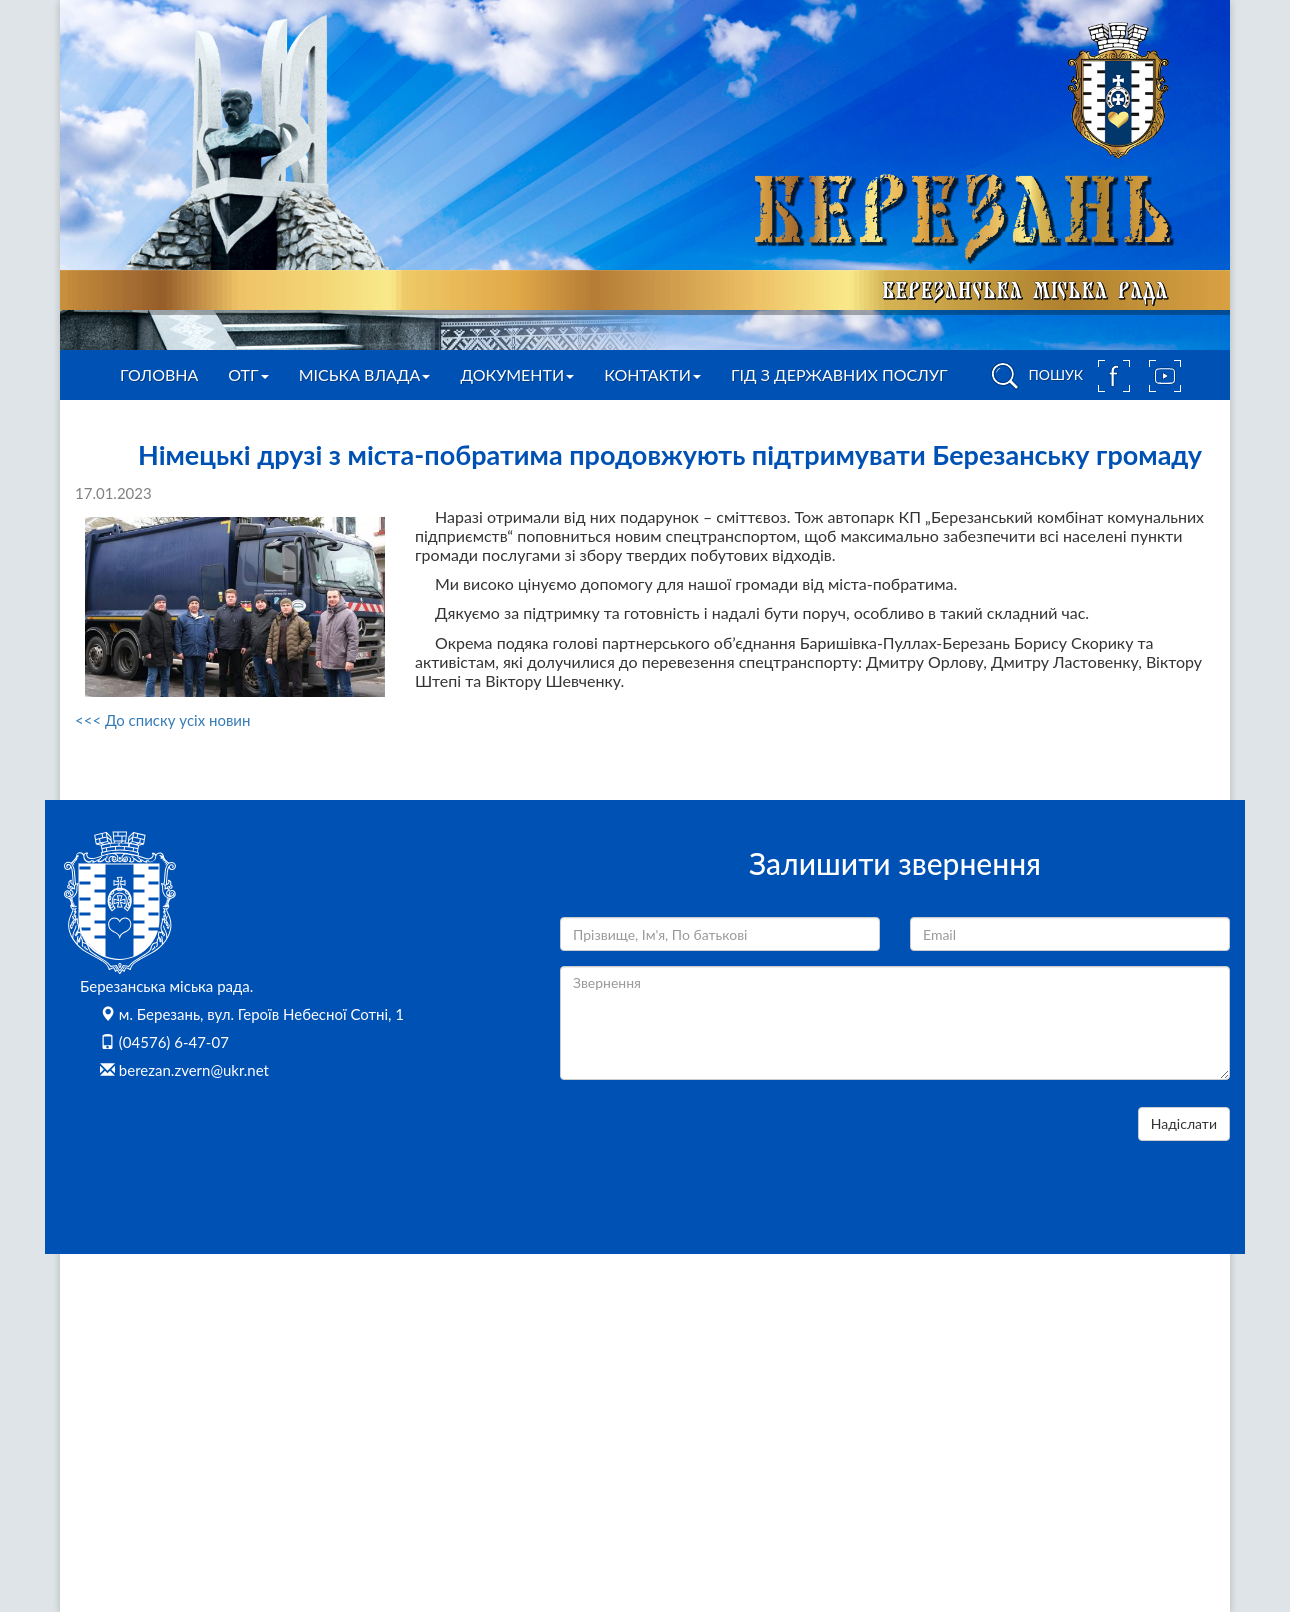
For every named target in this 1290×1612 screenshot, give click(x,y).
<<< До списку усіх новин (162, 720)
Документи (517, 374)
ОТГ (248, 374)
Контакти (652, 374)
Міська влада (365, 374)
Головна (159, 374)
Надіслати (1184, 1123)
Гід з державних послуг (839, 374)
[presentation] (712, 1146)
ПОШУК (1034, 376)
